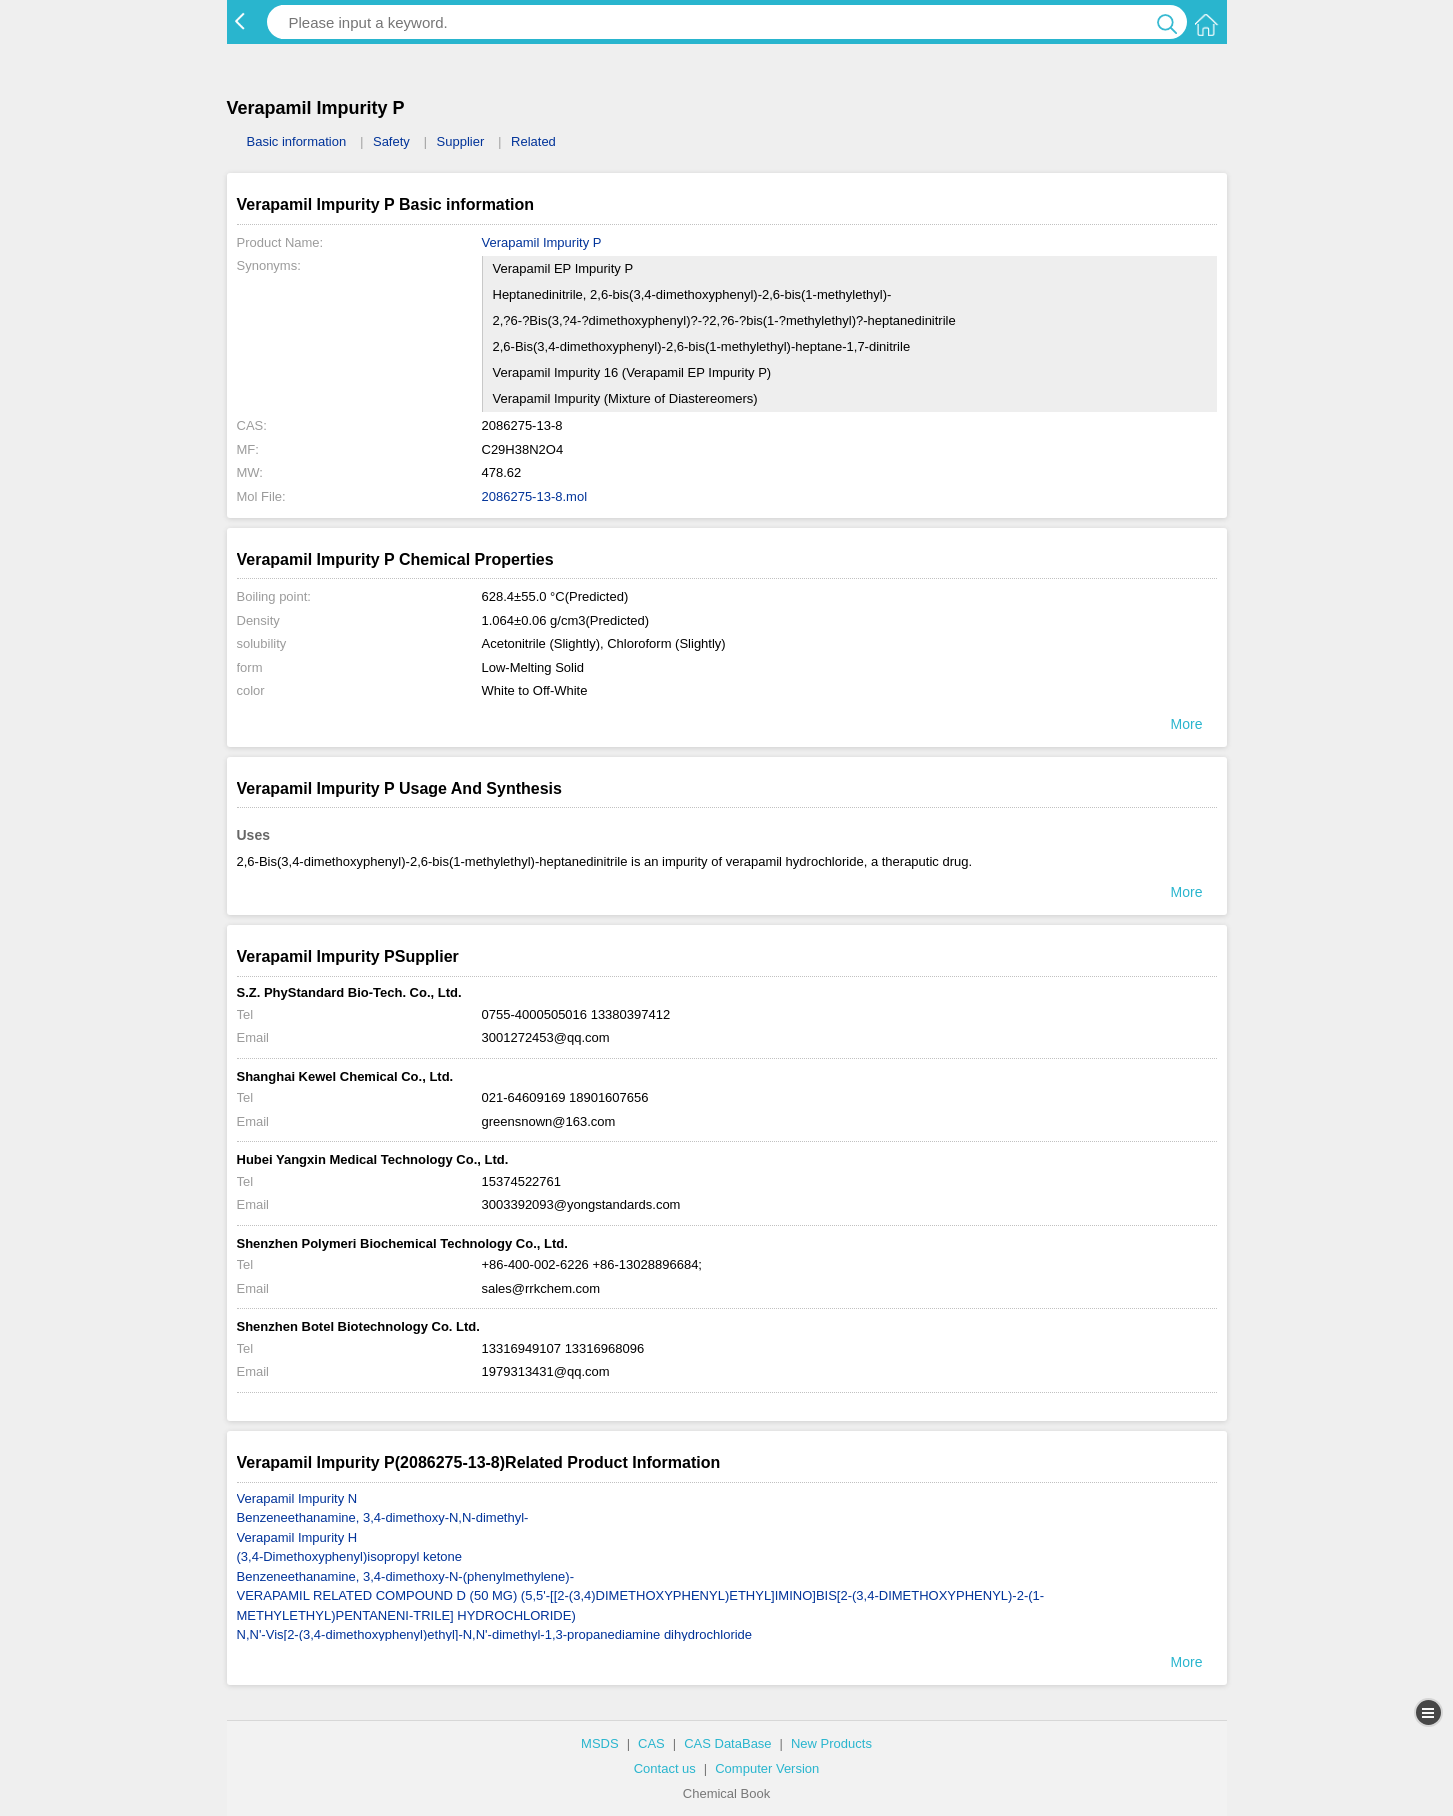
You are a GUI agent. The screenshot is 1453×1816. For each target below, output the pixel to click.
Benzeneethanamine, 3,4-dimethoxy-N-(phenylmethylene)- (405, 1576)
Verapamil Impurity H (297, 1537)
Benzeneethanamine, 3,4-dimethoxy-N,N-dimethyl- (383, 1517)
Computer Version (767, 1768)
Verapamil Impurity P (542, 242)
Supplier (461, 141)
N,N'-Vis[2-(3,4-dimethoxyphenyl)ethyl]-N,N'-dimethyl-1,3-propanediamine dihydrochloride (495, 1634)
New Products (831, 1743)
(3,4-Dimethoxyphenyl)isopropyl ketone (349, 1556)
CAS (651, 1743)
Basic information (297, 141)
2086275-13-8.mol (535, 496)
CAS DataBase (727, 1743)
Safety (391, 141)
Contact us (665, 1768)
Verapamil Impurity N (297, 1498)
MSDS (600, 1743)
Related (533, 141)
